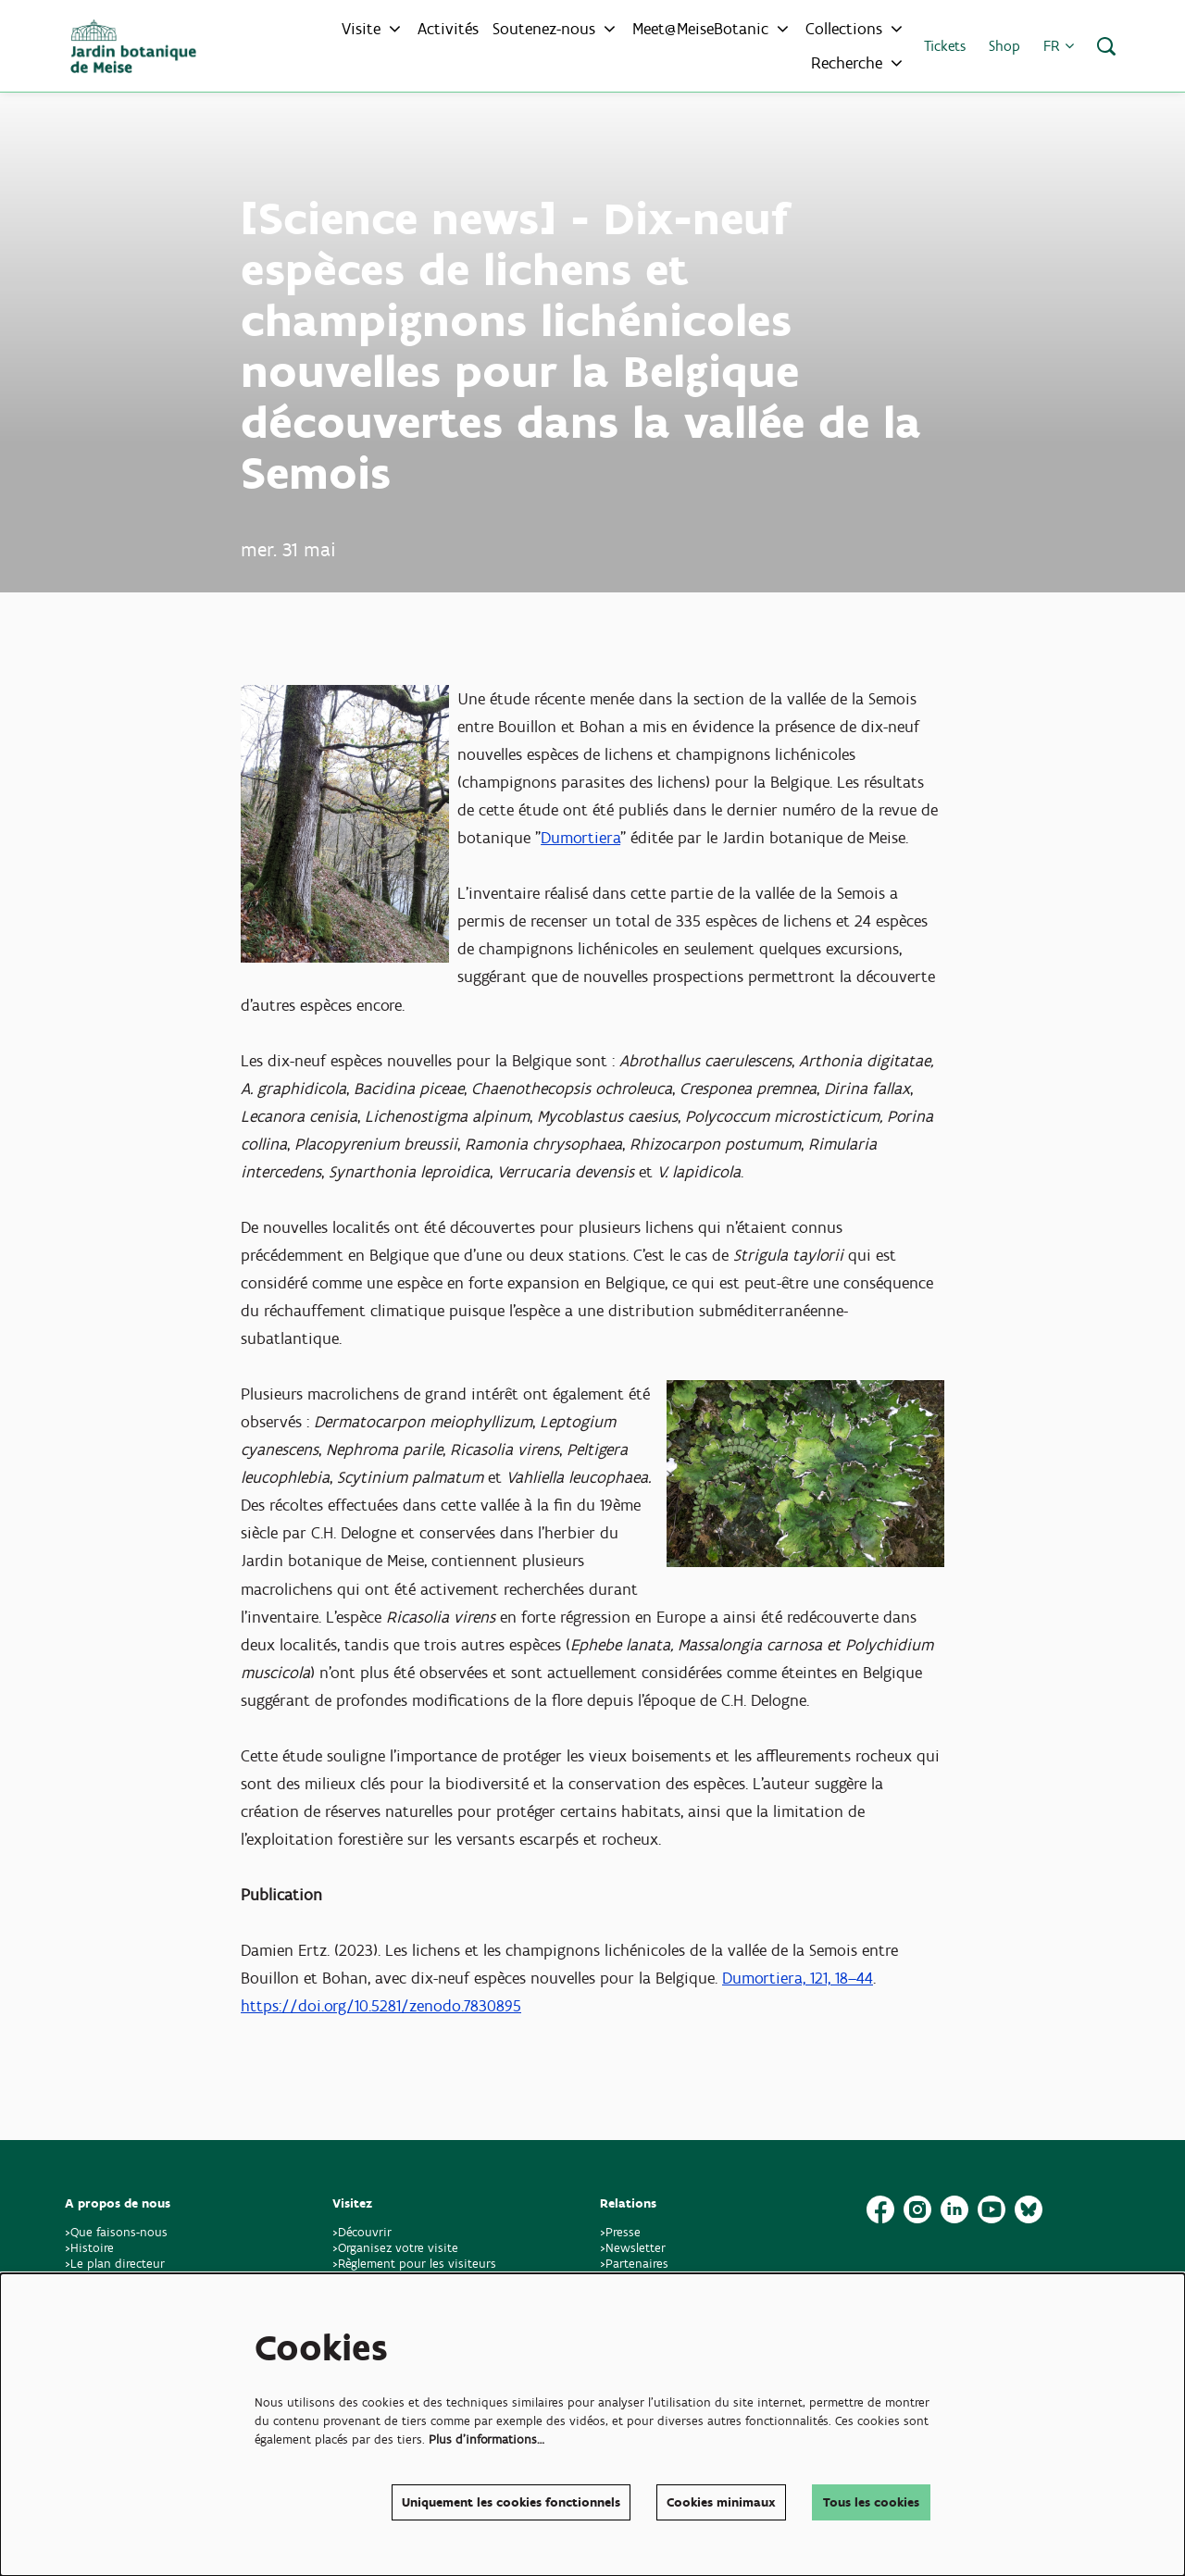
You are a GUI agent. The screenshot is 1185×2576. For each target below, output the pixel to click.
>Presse (620, 2232)
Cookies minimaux (721, 2502)
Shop (1004, 46)
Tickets (945, 46)
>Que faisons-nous (116, 2232)
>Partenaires (634, 2263)
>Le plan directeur (116, 2263)
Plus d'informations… (486, 2439)
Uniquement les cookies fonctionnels (511, 2502)
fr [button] (1058, 46)
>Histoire (89, 2248)
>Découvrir (362, 2232)
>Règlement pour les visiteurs (414, 2263)
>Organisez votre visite (395, 2248)
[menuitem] (448, 29)
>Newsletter (633, 2248)
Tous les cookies (871, 2502)
